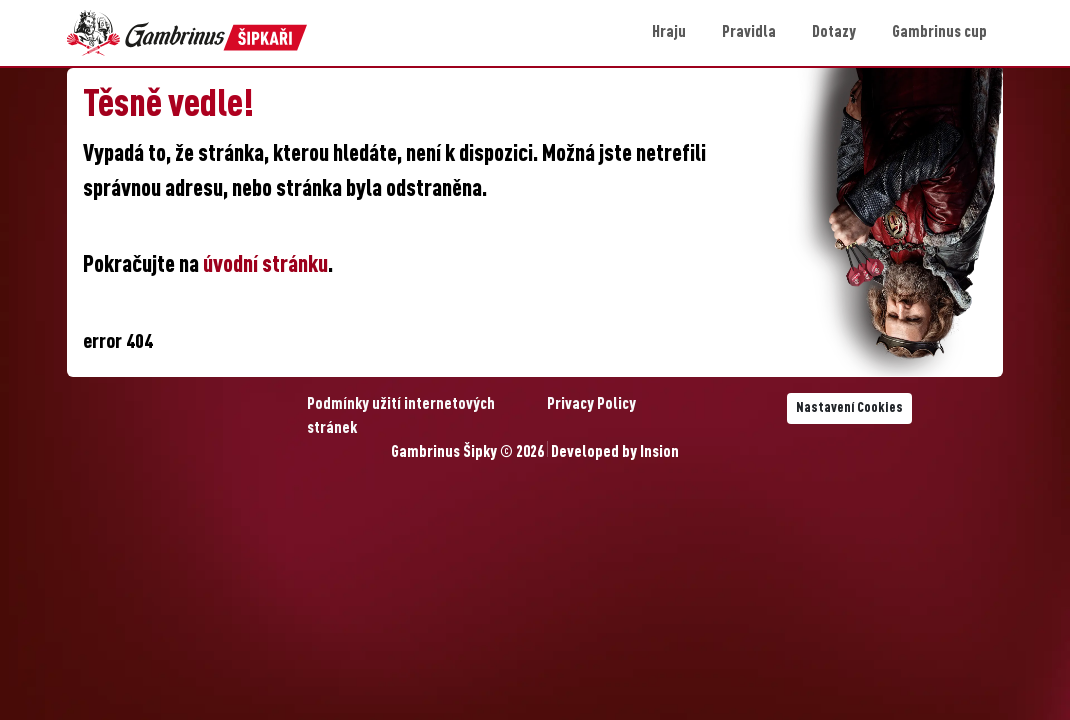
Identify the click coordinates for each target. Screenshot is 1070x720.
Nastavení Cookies (849, 408)
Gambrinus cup (939, 33)
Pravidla (749, 33)
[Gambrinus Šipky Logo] (187, 33)
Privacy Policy (591, 405)
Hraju (669, 33)
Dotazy (834, 33)
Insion (659, 453)
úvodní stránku (265, 266)
